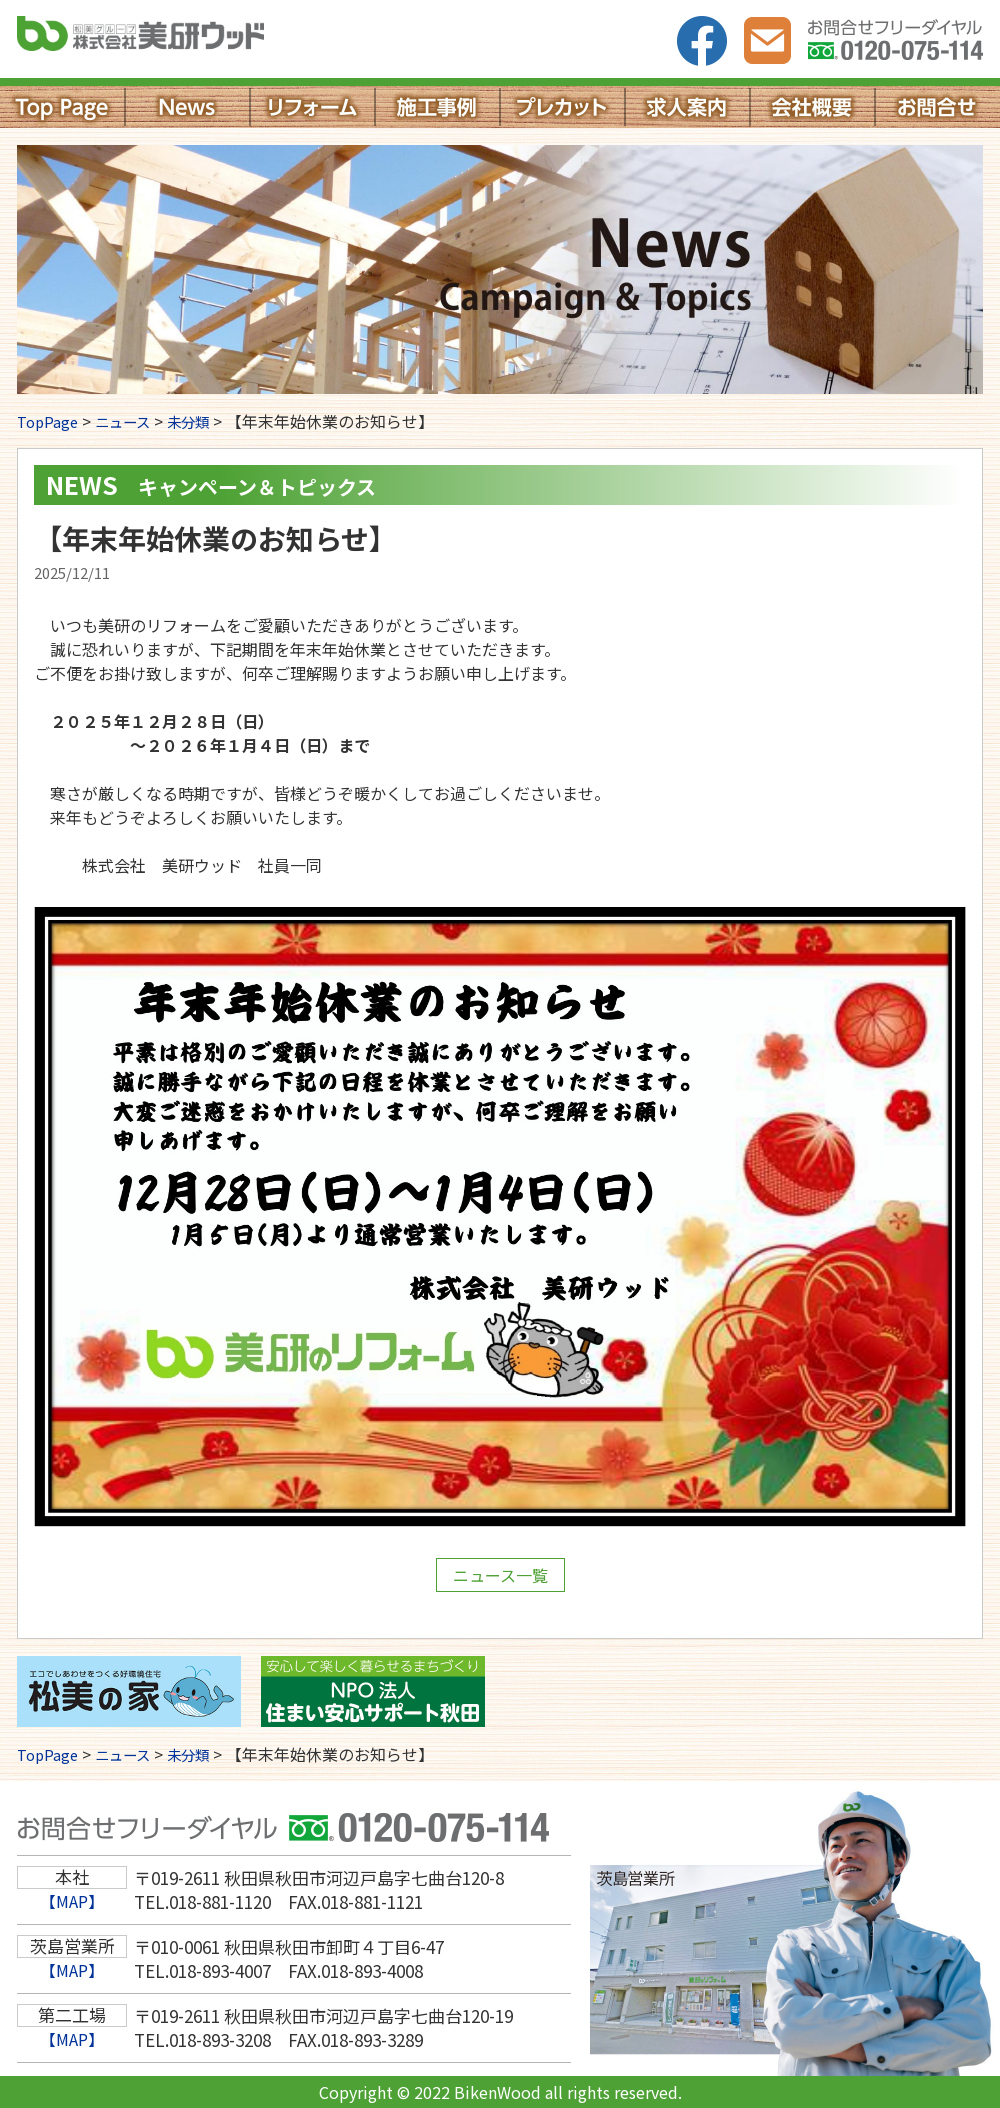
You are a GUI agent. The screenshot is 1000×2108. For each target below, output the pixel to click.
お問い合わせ (767, 41)
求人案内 (687, 107)
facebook (702, 41)
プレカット (562, 107)
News (187, 107)
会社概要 (812, 107)
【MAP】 (72, 1901)
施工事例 (437, 107)
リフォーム (312, 107)
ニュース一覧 (500, 1575)
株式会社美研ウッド (184, 39)
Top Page (62, 107)
